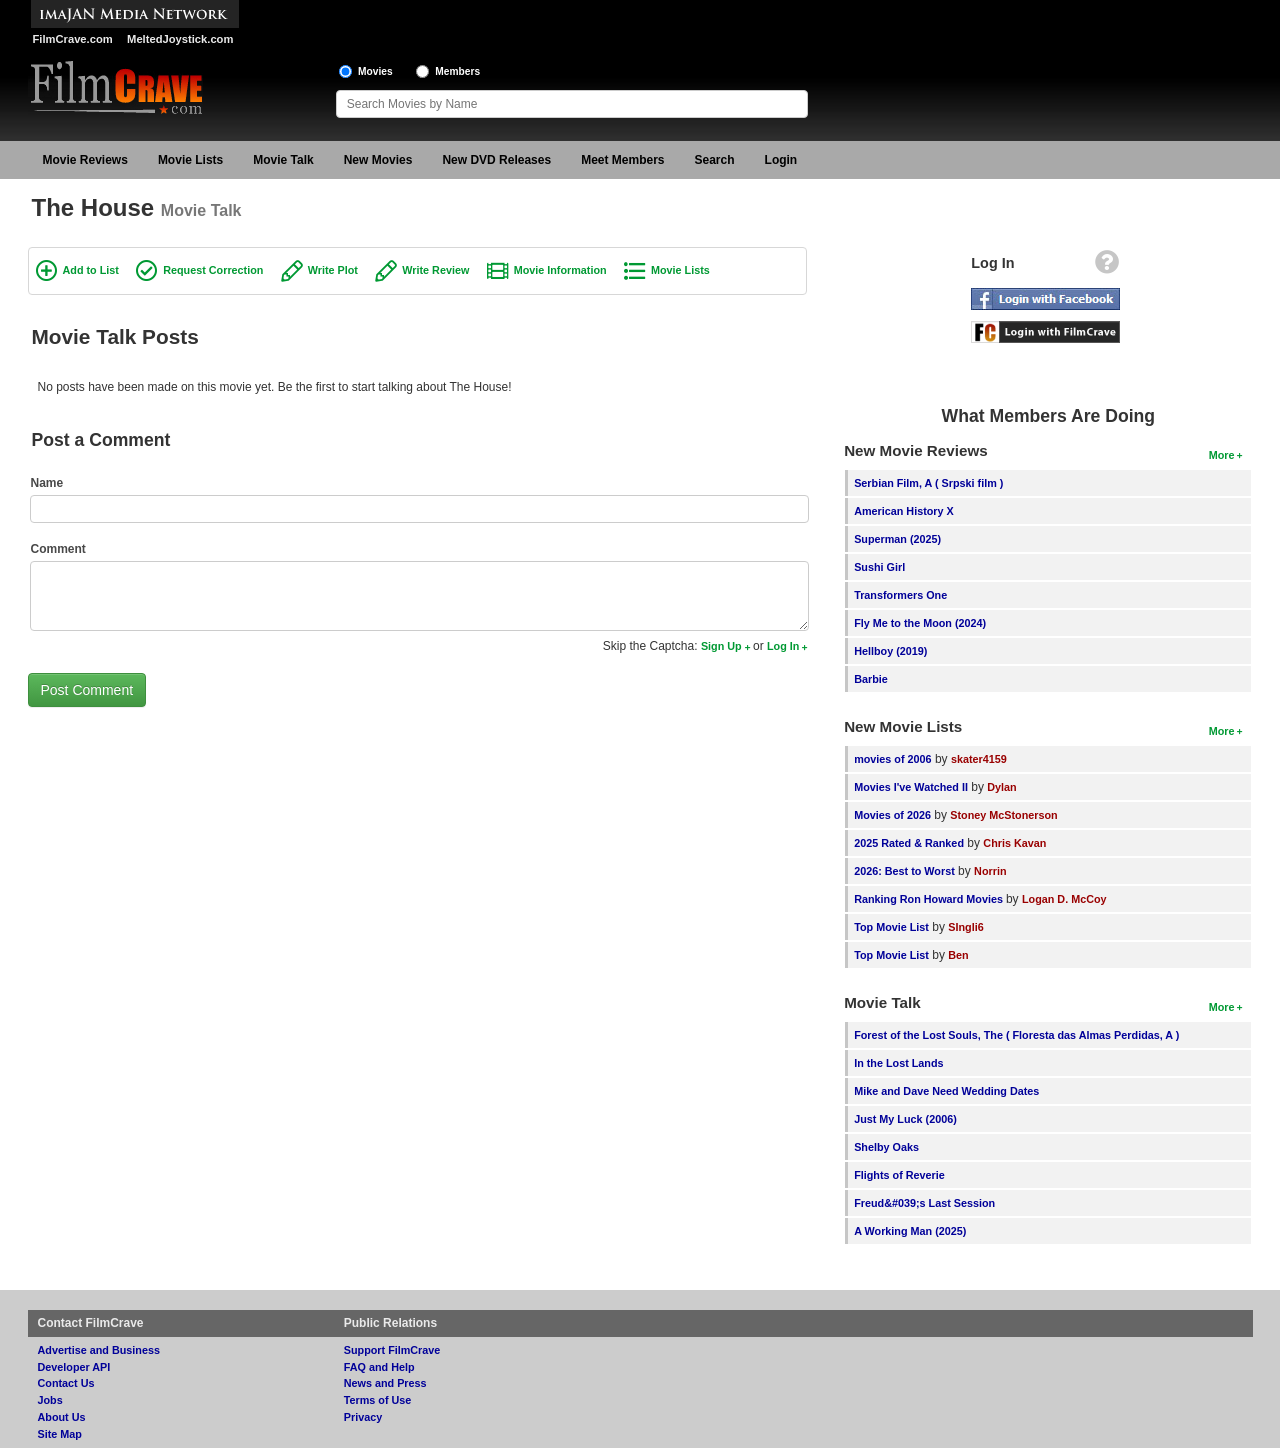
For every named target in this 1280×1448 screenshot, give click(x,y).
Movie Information (560, 270)
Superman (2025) (897, 539)
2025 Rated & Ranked (909, 843)
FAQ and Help (379, 1367)
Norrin (990, 871)
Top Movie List (891, 927)
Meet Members (622, 160)
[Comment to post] (420, 596)
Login (781, 160)
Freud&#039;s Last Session (924, 1203)
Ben (958, 955)
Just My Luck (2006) (905, 1119)
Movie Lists (190, 160)
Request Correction (213, 270)
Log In (783, 646)
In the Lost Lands (898, 1063)
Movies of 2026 (892, 815)
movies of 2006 (892, 759)
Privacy (363, 1417)
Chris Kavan (1014, 843)
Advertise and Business (99, 1350)
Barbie (871, 679)
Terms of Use (378, 1400)
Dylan (1001, 787)
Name (47, 483)
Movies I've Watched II (911, 787)
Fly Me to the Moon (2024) (920, 623)
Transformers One (900, 595)
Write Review (435, 270)
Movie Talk (283, 160)
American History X (904, 511)
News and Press (385, 1383)
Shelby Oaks (886, 1147)
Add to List (91, 270)
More (1222, 455)
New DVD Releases (496, 160)
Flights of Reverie (899, 1175)
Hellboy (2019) (890, 651)
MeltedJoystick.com (180, 39)
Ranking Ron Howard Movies (930, 899)
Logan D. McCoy (1064, 899)
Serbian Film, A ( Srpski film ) (928, 483)
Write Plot (333, 270)
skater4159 (979, 759)
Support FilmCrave (392, 1350)
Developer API (74, 1367)
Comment (58, 549)
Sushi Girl (879, 567)
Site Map (60, 1434)
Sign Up (721, 646)
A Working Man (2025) (910, 1231)
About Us (62, 1417)
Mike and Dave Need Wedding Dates (946, 1091)
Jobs (50, 1400)
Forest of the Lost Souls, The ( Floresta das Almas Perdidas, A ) (1016, 1035)
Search (715, 160)
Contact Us (66, 1383)
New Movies (378, 160)
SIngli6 (965, 927)
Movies (375, 71)
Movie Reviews (85, 160)
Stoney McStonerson (1003, 815)
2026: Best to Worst (904, 871)
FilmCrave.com (73, 39)
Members (457, 71)
